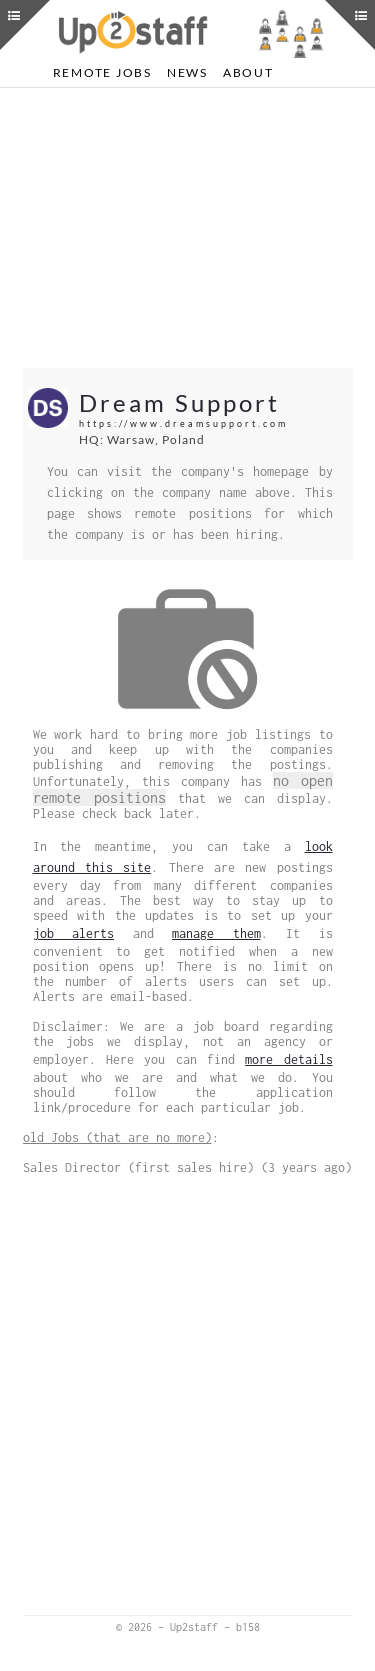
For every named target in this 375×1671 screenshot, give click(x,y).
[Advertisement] (188, 228)
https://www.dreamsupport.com (183, 423)
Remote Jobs (102, 72)
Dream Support (179, 402)
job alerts (74, 933)
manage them (216, 933)
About (248, 72)
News (187, 72)
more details (288, 1059)
